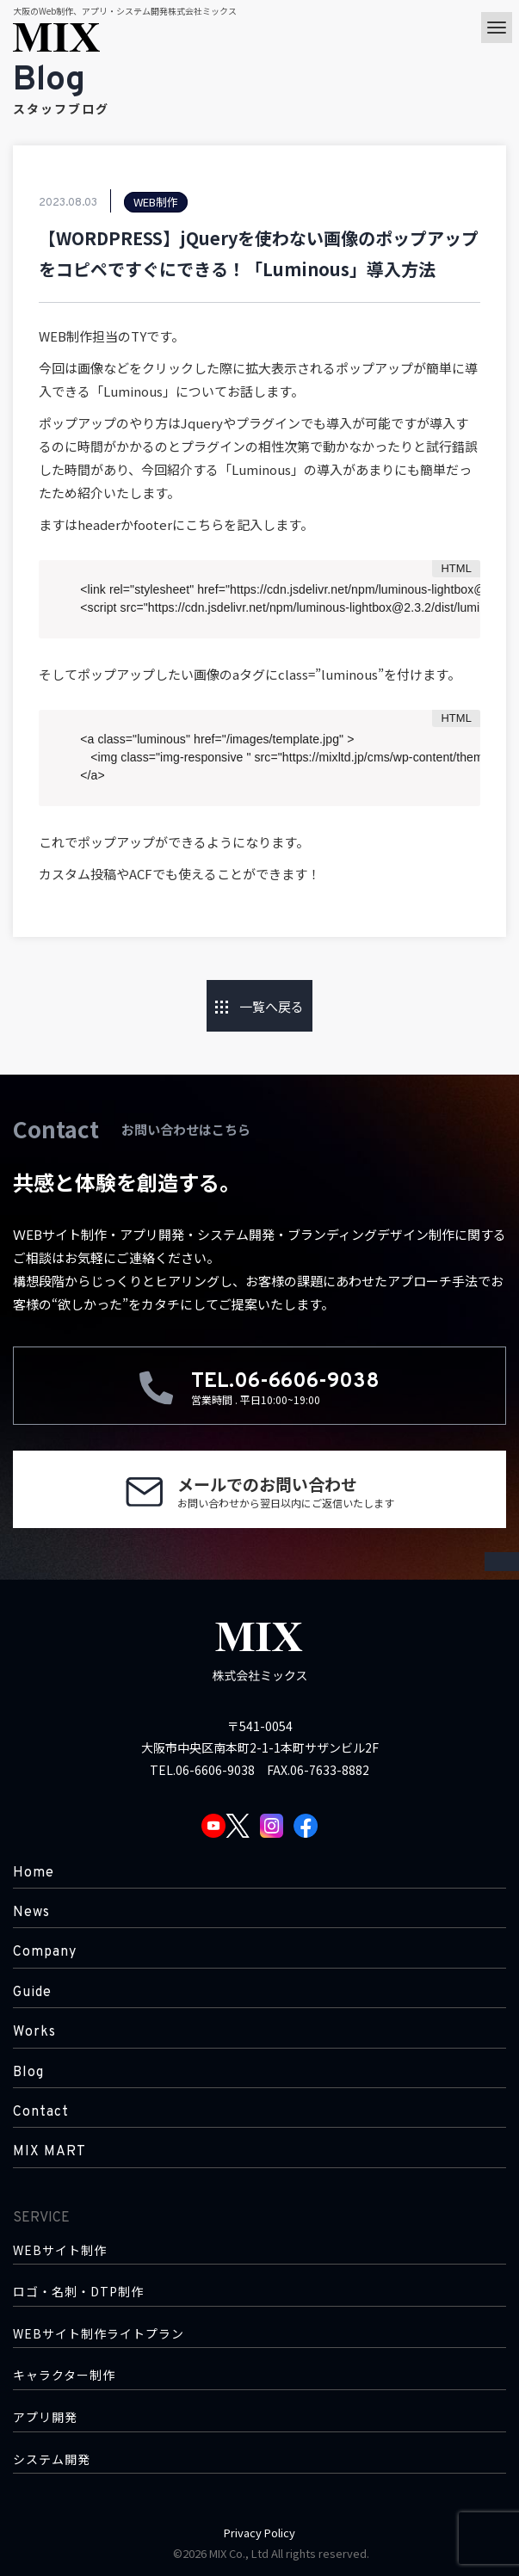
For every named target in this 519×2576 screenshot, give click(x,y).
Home (33, 1873)
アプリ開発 (45, 2417)
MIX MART (49, 2151)
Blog (28, 2072)
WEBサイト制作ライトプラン (98, 2334)
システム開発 (51, 2459)
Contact (41, 2112)
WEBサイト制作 (60, 2250)
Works (34, 2032)
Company (45, 1952)
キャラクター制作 (64, 2375)
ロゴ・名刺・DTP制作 (78, 2291)
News (31, 1912)
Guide (32, 1992)
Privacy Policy (259, 2532)
